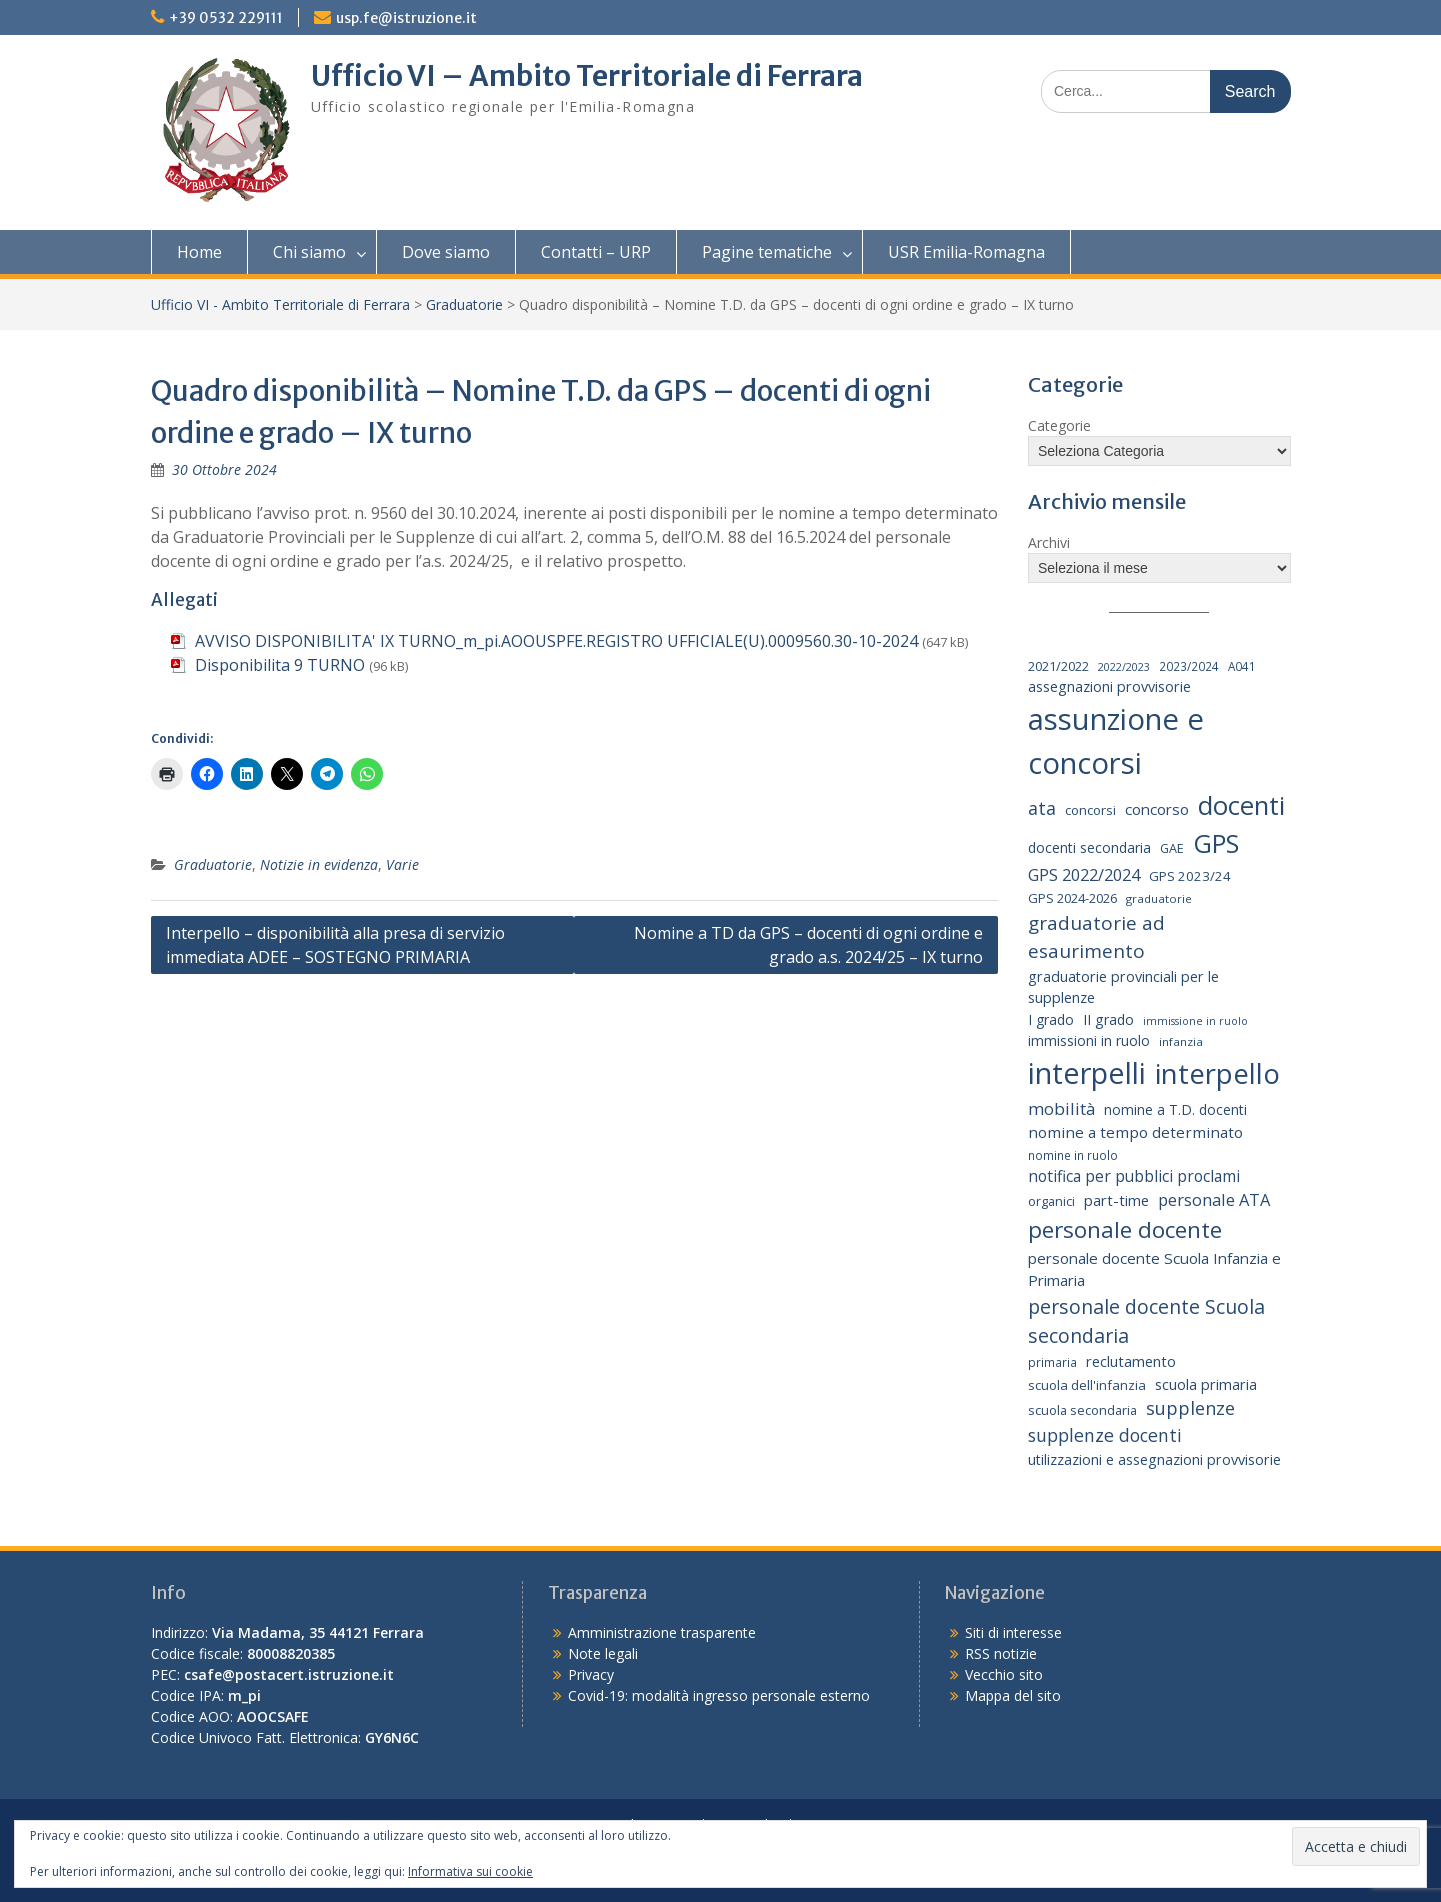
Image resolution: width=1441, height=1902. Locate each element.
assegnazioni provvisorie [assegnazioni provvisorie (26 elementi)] (1109, 686)
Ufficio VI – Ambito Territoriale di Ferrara (587, 76)
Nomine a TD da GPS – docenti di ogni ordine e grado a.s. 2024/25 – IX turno (808, 945)
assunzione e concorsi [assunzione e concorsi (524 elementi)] (1116, 741)
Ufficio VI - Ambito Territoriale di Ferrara (280, 304)
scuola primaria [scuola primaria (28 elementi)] (1206, 1384)
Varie (402, 864)
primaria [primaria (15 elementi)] (1052, 1362)
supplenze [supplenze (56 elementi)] (1190, 1408)
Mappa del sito (1013, 1695)
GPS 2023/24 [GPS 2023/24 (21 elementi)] (1190, 876)
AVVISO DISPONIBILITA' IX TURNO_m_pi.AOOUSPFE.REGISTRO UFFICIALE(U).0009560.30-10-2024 (556, 641)
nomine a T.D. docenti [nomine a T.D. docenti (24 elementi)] (1175, 1109)
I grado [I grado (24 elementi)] (1051, 1019)
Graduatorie (464, 304)
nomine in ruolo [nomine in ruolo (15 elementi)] (1073, 1155)
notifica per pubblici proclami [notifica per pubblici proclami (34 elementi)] (1134, 1176)
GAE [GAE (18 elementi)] (1172, 848)
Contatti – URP (596, 252)
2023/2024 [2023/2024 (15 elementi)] (1189, 666)
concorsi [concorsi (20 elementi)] (1090, 810)
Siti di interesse (1013, 1632)
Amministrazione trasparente (662, 1632)
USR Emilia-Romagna (966, 252)
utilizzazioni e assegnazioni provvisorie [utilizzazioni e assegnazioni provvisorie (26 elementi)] (1154, 1459)
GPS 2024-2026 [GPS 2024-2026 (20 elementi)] (1072, 898)
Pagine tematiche (767, 252)
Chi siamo (309, 252)
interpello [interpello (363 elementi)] (1217, 1073)
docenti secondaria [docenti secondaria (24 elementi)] (1089, 847)
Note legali (603, 1653)
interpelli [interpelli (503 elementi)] (1087, 1073)
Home (199, 252)
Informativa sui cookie (470, 1871)
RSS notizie (1001, 1653)
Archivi (1049, 542)
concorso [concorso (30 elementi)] (1157, 809)
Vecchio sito (1004, 1674)
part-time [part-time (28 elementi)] (1116, 1200)
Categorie (1059, 425)
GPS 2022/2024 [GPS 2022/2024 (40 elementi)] (1084, 874)
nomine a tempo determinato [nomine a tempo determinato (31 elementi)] (1135, 1132)
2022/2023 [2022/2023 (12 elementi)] (1124, 667)
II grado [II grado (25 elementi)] (1108, 1019)
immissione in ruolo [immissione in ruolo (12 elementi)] (1195, 1021)
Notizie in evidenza (319, 864)
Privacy (591, 1674)
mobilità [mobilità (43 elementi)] (1061, 1108)
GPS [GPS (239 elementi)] (1216, 843)
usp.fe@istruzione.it (406, 18)
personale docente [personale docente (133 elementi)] (1125, 1229)
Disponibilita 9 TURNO (280, 665)
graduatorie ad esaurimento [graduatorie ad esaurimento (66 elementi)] (1096, 937)
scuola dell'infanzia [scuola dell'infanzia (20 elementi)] (1087, 1385)
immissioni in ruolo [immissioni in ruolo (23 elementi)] (1089, 1040)
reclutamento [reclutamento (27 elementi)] (1131, 1361)
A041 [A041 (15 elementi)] (1242, 666)
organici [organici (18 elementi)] (1051, 1201)
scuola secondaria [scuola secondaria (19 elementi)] (1082, 1410)
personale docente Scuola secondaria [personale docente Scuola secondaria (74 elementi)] (1146, 1321)
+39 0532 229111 (226, 18)
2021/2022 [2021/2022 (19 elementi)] (1058, 666)
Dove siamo (446, 252)
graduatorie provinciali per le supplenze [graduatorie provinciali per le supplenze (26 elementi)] (1123, 987)
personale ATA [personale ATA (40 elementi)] (1214, 1199)
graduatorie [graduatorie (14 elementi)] (1159, 898)
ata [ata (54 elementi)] (1042, 808)
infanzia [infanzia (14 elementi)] (1181, 1041)
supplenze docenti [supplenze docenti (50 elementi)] (1105, 1435)
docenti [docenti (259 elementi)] (1241, 805)
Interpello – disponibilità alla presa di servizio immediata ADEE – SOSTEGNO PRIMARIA (335, 945)
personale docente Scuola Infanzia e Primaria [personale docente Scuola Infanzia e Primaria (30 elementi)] (1154, 1269)
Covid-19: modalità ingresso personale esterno (719, 1695)
